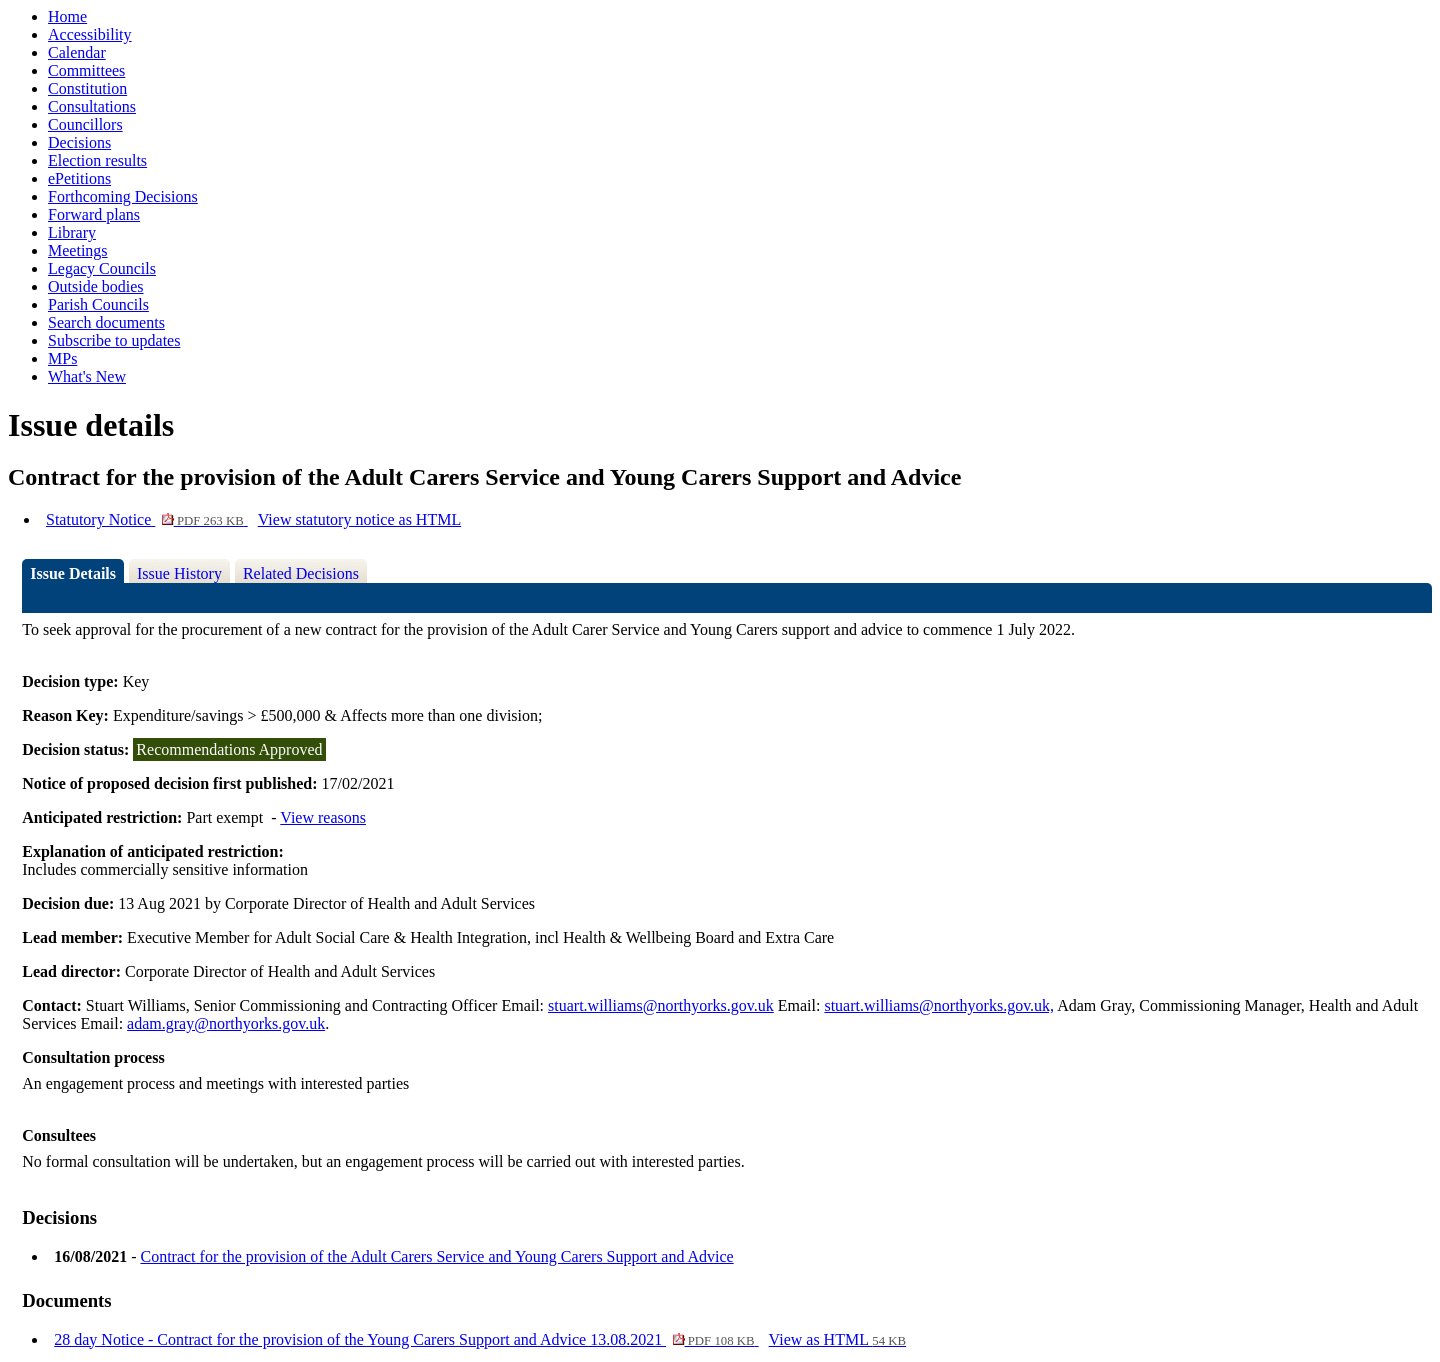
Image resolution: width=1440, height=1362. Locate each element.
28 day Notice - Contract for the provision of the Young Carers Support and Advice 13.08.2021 (406, 1339)
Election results (97, 160)
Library (72, 232)
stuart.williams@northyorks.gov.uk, (939, 1005)
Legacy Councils (102, 268)
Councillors (85, 124)
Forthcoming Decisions (123, 196)
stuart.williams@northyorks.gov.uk (661, 1005)
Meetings (78, 250)
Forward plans (94, 214)
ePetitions (79, 178)
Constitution (87, 88)
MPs (62, 358)
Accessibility (90, 34)
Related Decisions (301, 573)
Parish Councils (98, 304)
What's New (87, 376)
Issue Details (73, 573)
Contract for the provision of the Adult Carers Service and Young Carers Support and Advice (436, 1256)
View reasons (323, 817)
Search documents (106, 322)
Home (67, 16)
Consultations (92, 106)
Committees (86, 70)
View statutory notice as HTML (359, 519)
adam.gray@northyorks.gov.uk (226, 1023)
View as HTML (838, 1339)
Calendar (77, 52)
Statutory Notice (147, 519)
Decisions (79, 142)
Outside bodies (96, 286)
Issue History (179, 573)
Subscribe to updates (114, 340)
